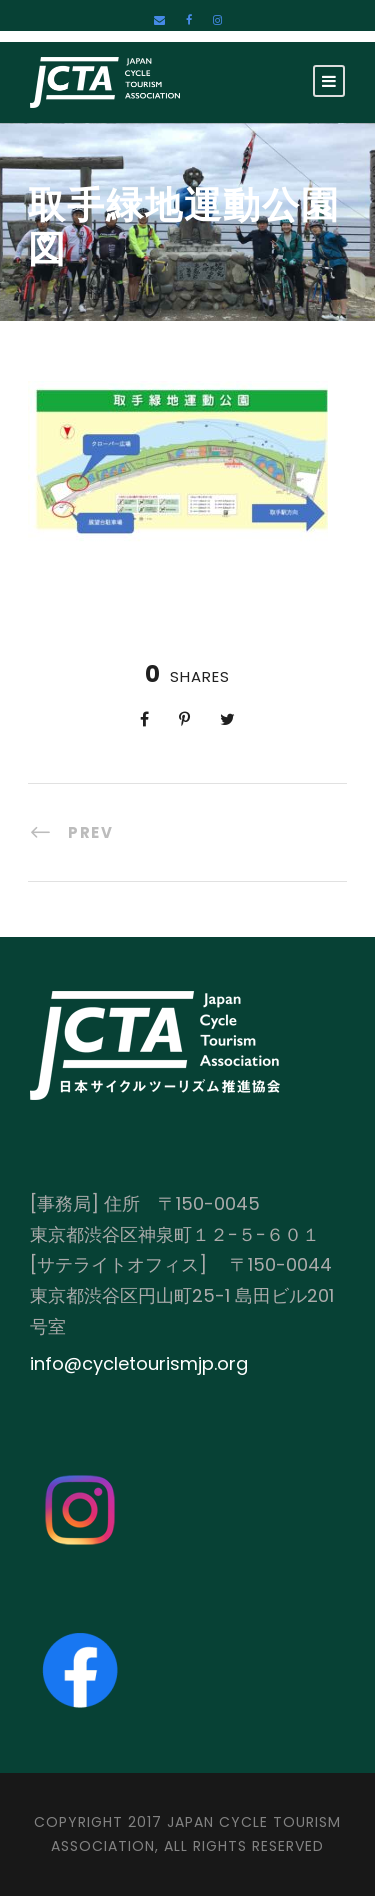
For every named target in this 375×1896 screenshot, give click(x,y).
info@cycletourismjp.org (139, 1363)
